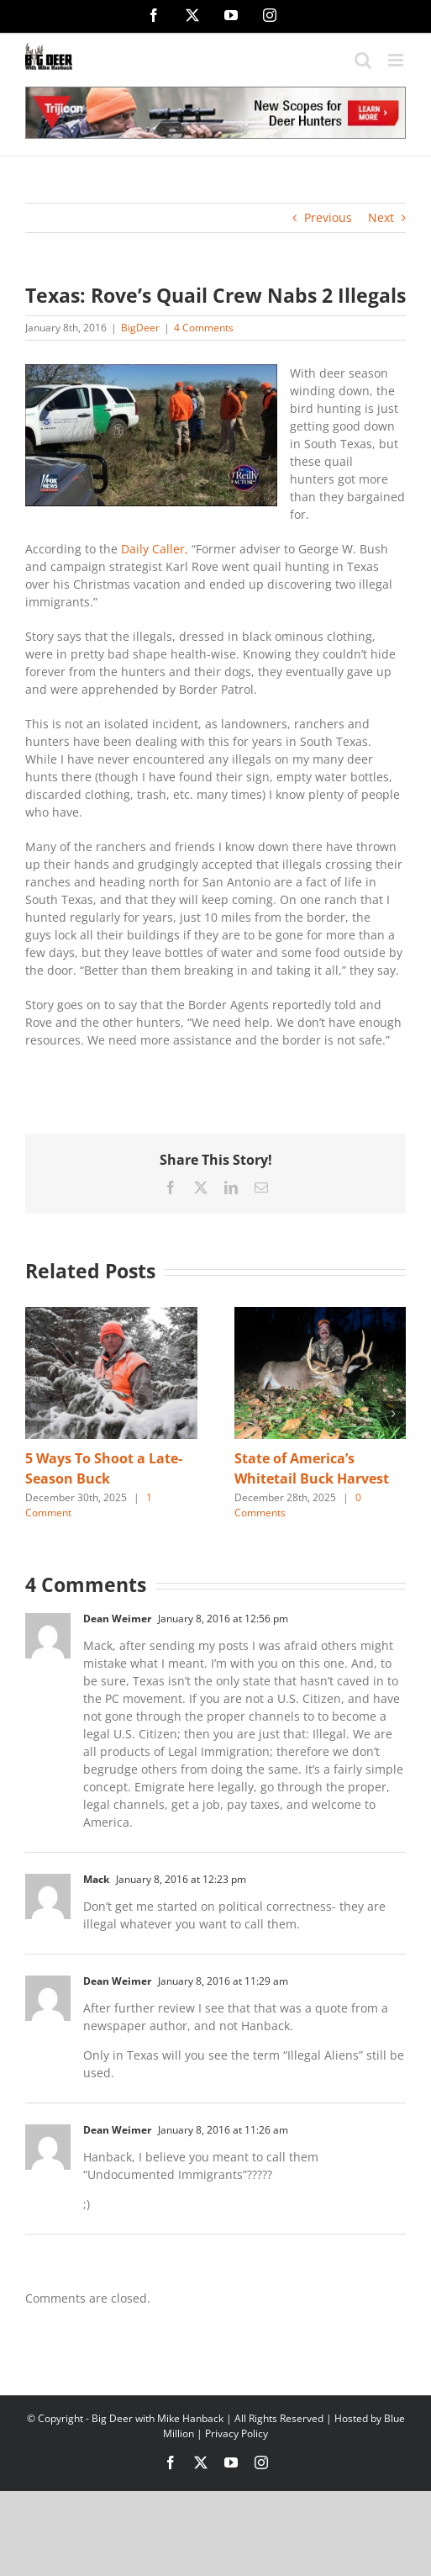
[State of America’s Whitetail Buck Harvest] (320, 1315)
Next (381, 217)
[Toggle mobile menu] (397, 60)
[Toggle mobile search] (363, 60)
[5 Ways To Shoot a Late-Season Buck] (111, 1315)
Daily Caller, (154, 549)
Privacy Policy (236, 2433)
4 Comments (204, 327)
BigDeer (140, 327)
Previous (328, 217)
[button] (37, 1413)
